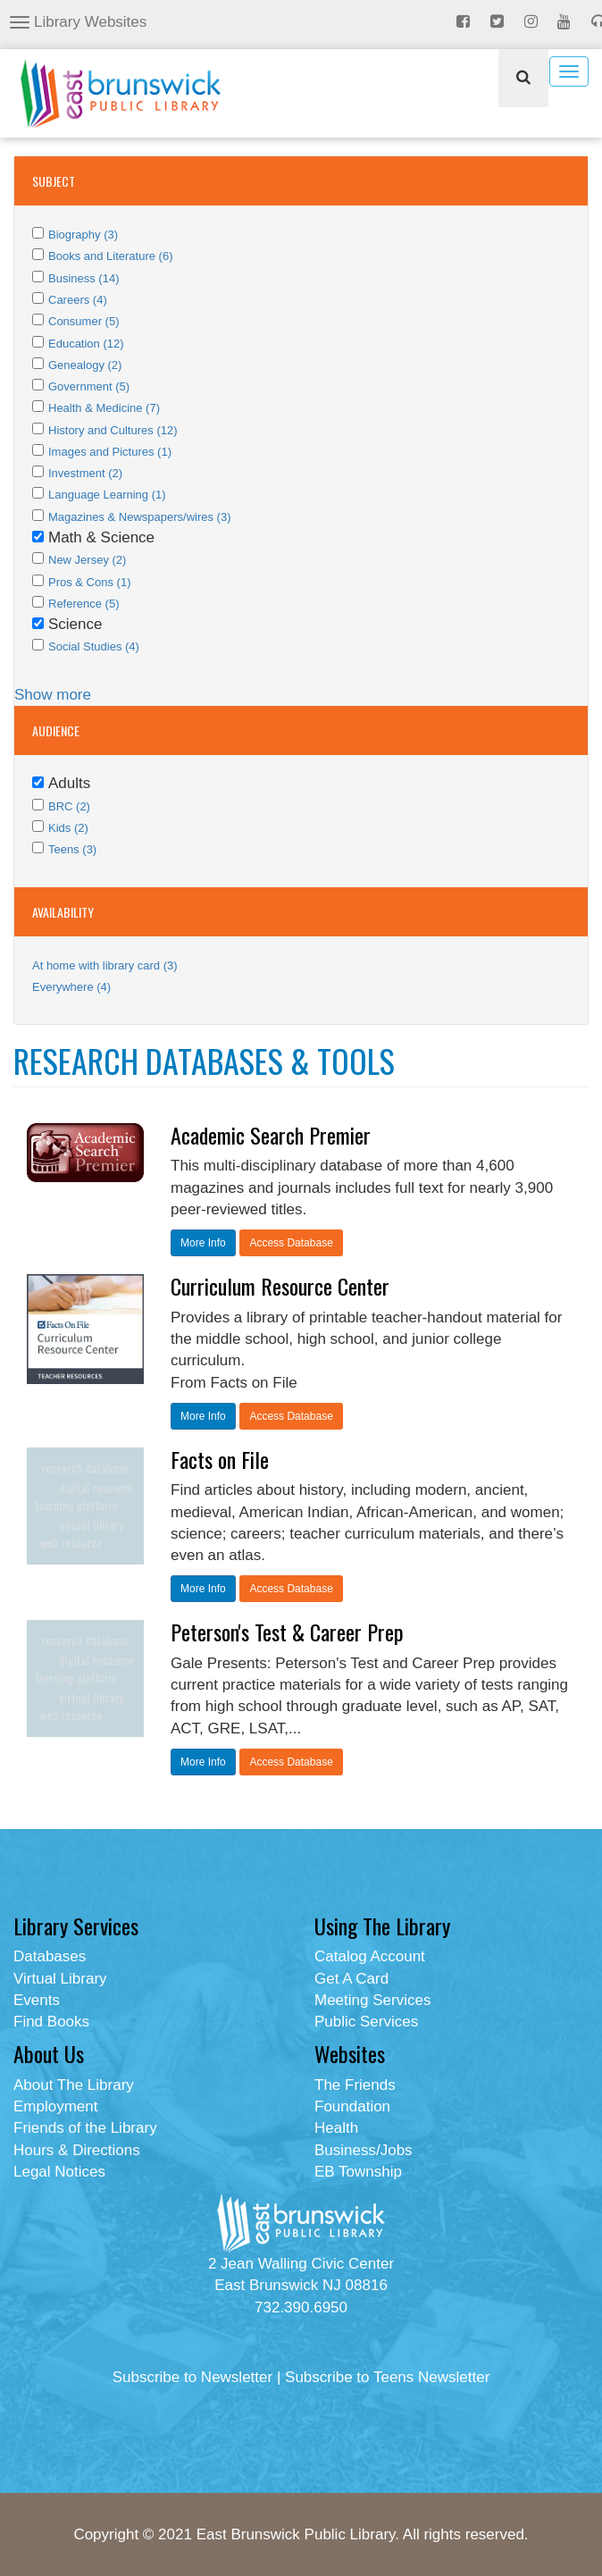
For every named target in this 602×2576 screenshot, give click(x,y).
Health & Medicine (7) (104, 408)
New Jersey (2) (87, 559)
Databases (49, 1956)
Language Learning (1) (107, 494)
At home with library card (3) (105, 965)
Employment (55, 2106)
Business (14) (83, 278)
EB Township (358, 2171)
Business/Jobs (363, 2150)
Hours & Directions (76, 2150)
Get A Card (351, 1978)
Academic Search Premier (271, 1135)
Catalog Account (369, 1956)
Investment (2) (85, 473)
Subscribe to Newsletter (193, 2377)
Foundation (352, 2106)
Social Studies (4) (93, 646)
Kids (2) (68, 828)
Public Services (366, 2021)
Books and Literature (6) (110, 256)
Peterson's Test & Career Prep (287, 1631)
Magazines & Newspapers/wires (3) (139, 517)
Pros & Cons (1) (89, 582)
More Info (203, 1243)
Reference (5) (83, 603)
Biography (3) (83, 234)
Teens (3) (72, 849)
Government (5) (89, 386)
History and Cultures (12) (113, 430)
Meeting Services (372, 2000)
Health (336, 2127)
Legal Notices (59, 2171)
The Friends (355, 2085)
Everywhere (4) (71, 987)
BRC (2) (69, 806)
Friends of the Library (85, 2127)
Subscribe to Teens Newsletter (387, 2377)
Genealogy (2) (84, 365)
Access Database (290, 1243)
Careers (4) (77, 299)
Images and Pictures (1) (109, 451)
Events (36, 2000)
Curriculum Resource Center (280, 1286)
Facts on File (220, 1459)
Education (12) (86, 343)
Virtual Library (60, 1978)
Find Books (51, 2021)
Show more (52, 694)
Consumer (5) (83, 321)
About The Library (73, 2085)
